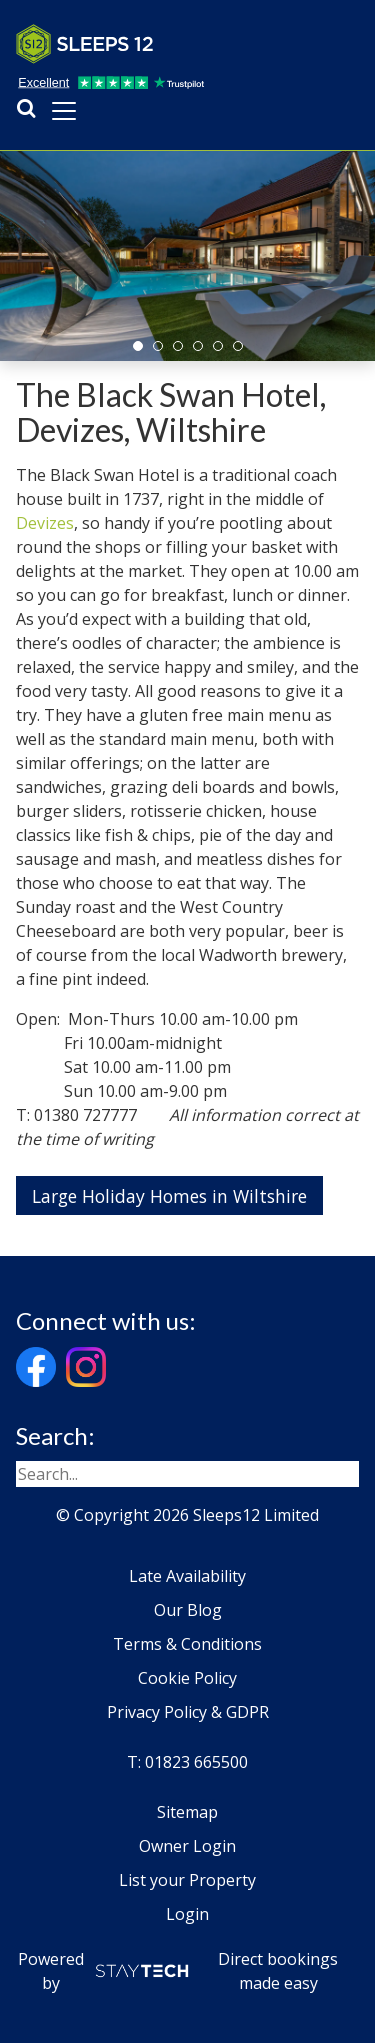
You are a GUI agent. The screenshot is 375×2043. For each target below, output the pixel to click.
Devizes (45, 523)
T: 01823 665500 (187, 1762)
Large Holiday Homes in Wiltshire (169, 1196)
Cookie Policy (187, 1678)
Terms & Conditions (187, 1644)
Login (187, 1914)
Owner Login (187, 1846)
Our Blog (188, 1610)
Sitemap (187, 1812)
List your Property (187, 1880)
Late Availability (187, 1576)
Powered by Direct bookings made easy (178, 1971)
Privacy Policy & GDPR (188, 1712)
